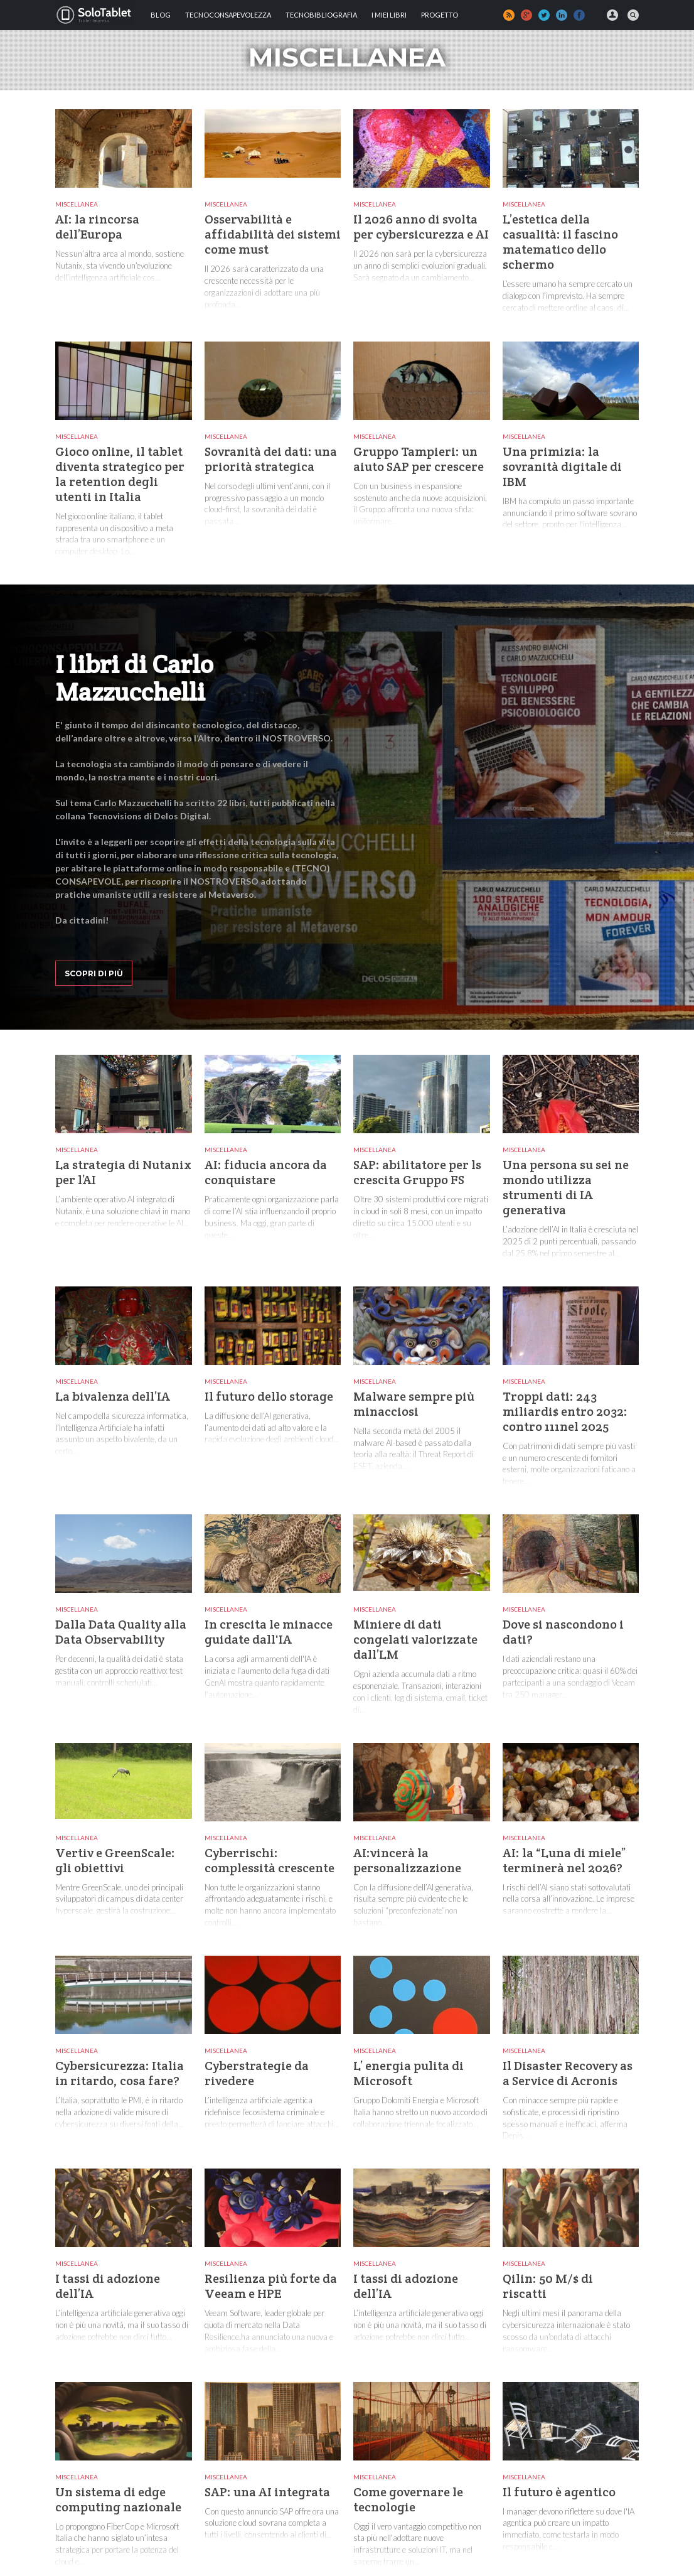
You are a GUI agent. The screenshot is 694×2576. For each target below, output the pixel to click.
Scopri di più (94, 973)
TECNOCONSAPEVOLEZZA (228, 15)
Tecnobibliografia (321, 15)
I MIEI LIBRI (389, 15)
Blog (161, 15)
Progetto (439, 15)
